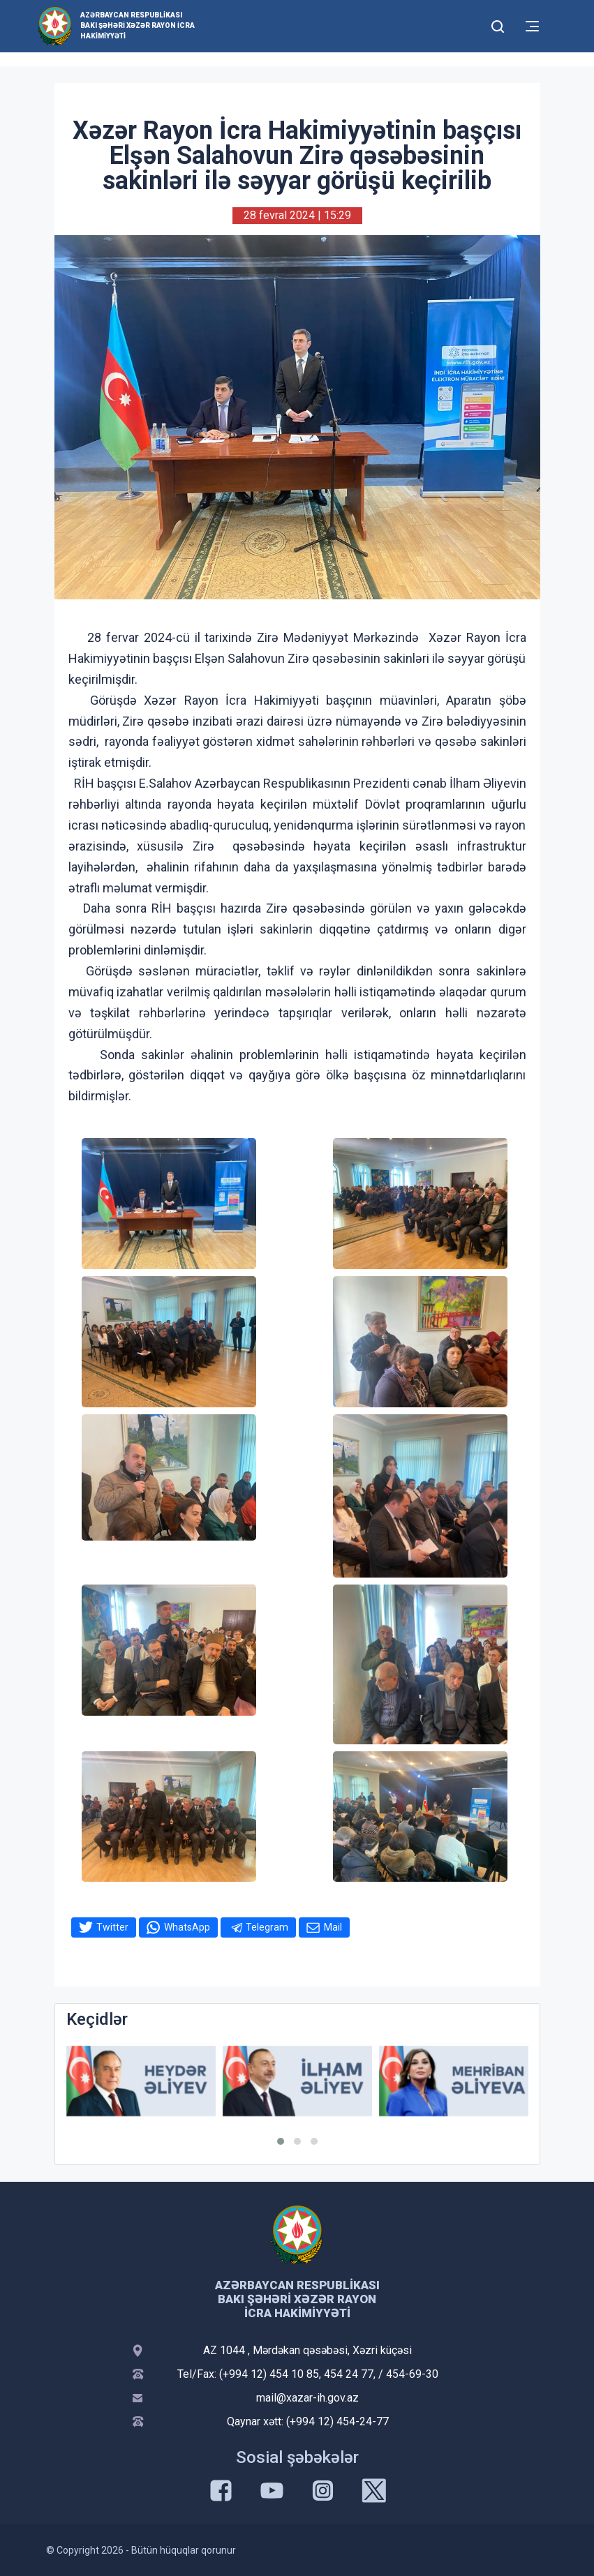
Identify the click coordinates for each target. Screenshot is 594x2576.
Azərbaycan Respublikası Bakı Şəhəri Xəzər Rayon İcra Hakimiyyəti (137, 25)
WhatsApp (187, 1927)
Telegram (267, 1927)
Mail (333, 1927)
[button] (280, 2141)
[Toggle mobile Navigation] (532, 26)
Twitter (112, 1927)
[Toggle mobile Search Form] (498, 24)
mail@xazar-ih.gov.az (307, 2397)
